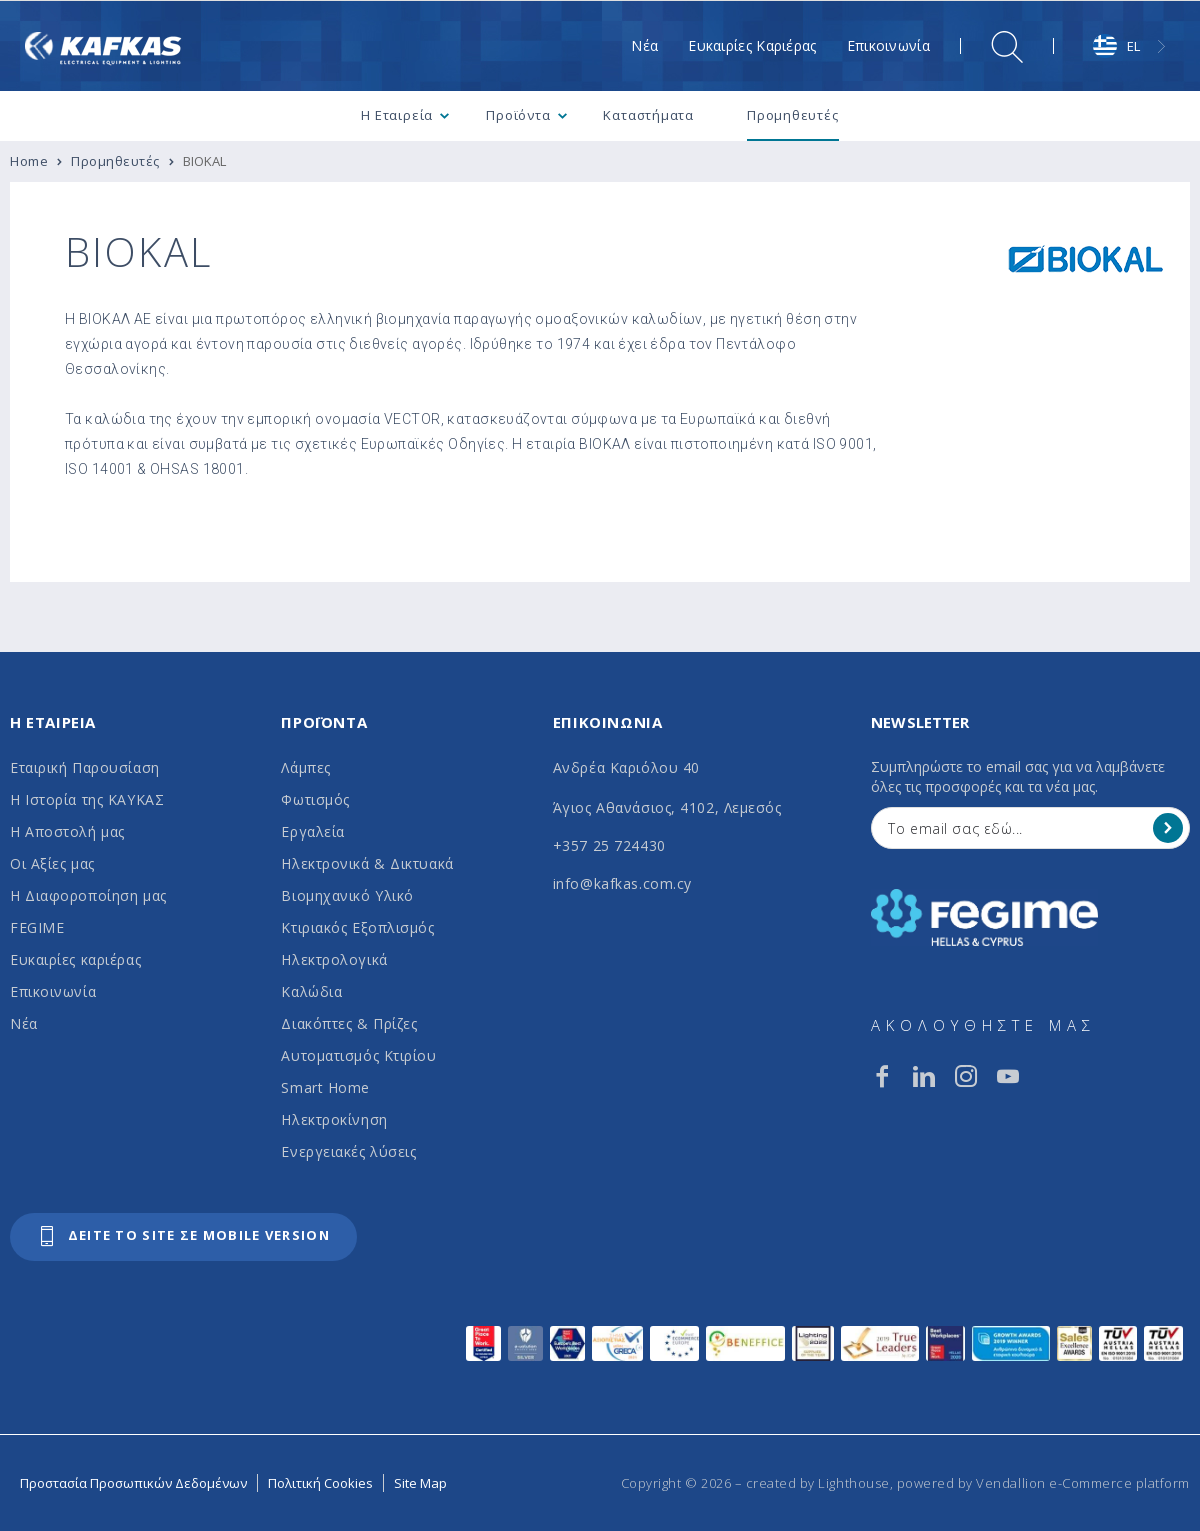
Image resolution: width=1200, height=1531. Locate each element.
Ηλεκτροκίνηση (334, 1119)
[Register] (1168, 828)
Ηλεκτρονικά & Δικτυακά (367, 863)
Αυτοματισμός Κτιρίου (358, 1055)
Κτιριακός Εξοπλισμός (357, 927)
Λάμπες (305, 767)
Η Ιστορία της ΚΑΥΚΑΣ (87, 799)
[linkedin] (924, 1076)
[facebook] (882, 1076)
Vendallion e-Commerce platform (1083, 1483)
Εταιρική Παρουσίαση (85, 767)
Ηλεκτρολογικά (334, 959)
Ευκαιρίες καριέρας (75, 959)
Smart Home (325, 1087)
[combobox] (1131, 46)
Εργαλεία (312, 831)
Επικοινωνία (53, 991)
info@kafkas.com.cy (622, 883)
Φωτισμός (315, 799)
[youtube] (1008, 1076)
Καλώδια (311, 991)
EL (1116, 46)
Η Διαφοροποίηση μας (88, 895)
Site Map (420, 1483)
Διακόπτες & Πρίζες (349, 1023)
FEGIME (37, 927)
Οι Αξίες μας (52, 863)
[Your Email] (1016, 828)
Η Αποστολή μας (67, 831)
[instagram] (966, 1076)
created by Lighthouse (818, 1483)
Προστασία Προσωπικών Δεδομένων (133, 1483)
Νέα (24, 1023)
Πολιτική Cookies (320, 1483)
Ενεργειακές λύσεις (348, 1151)
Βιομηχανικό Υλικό (347, 895)
